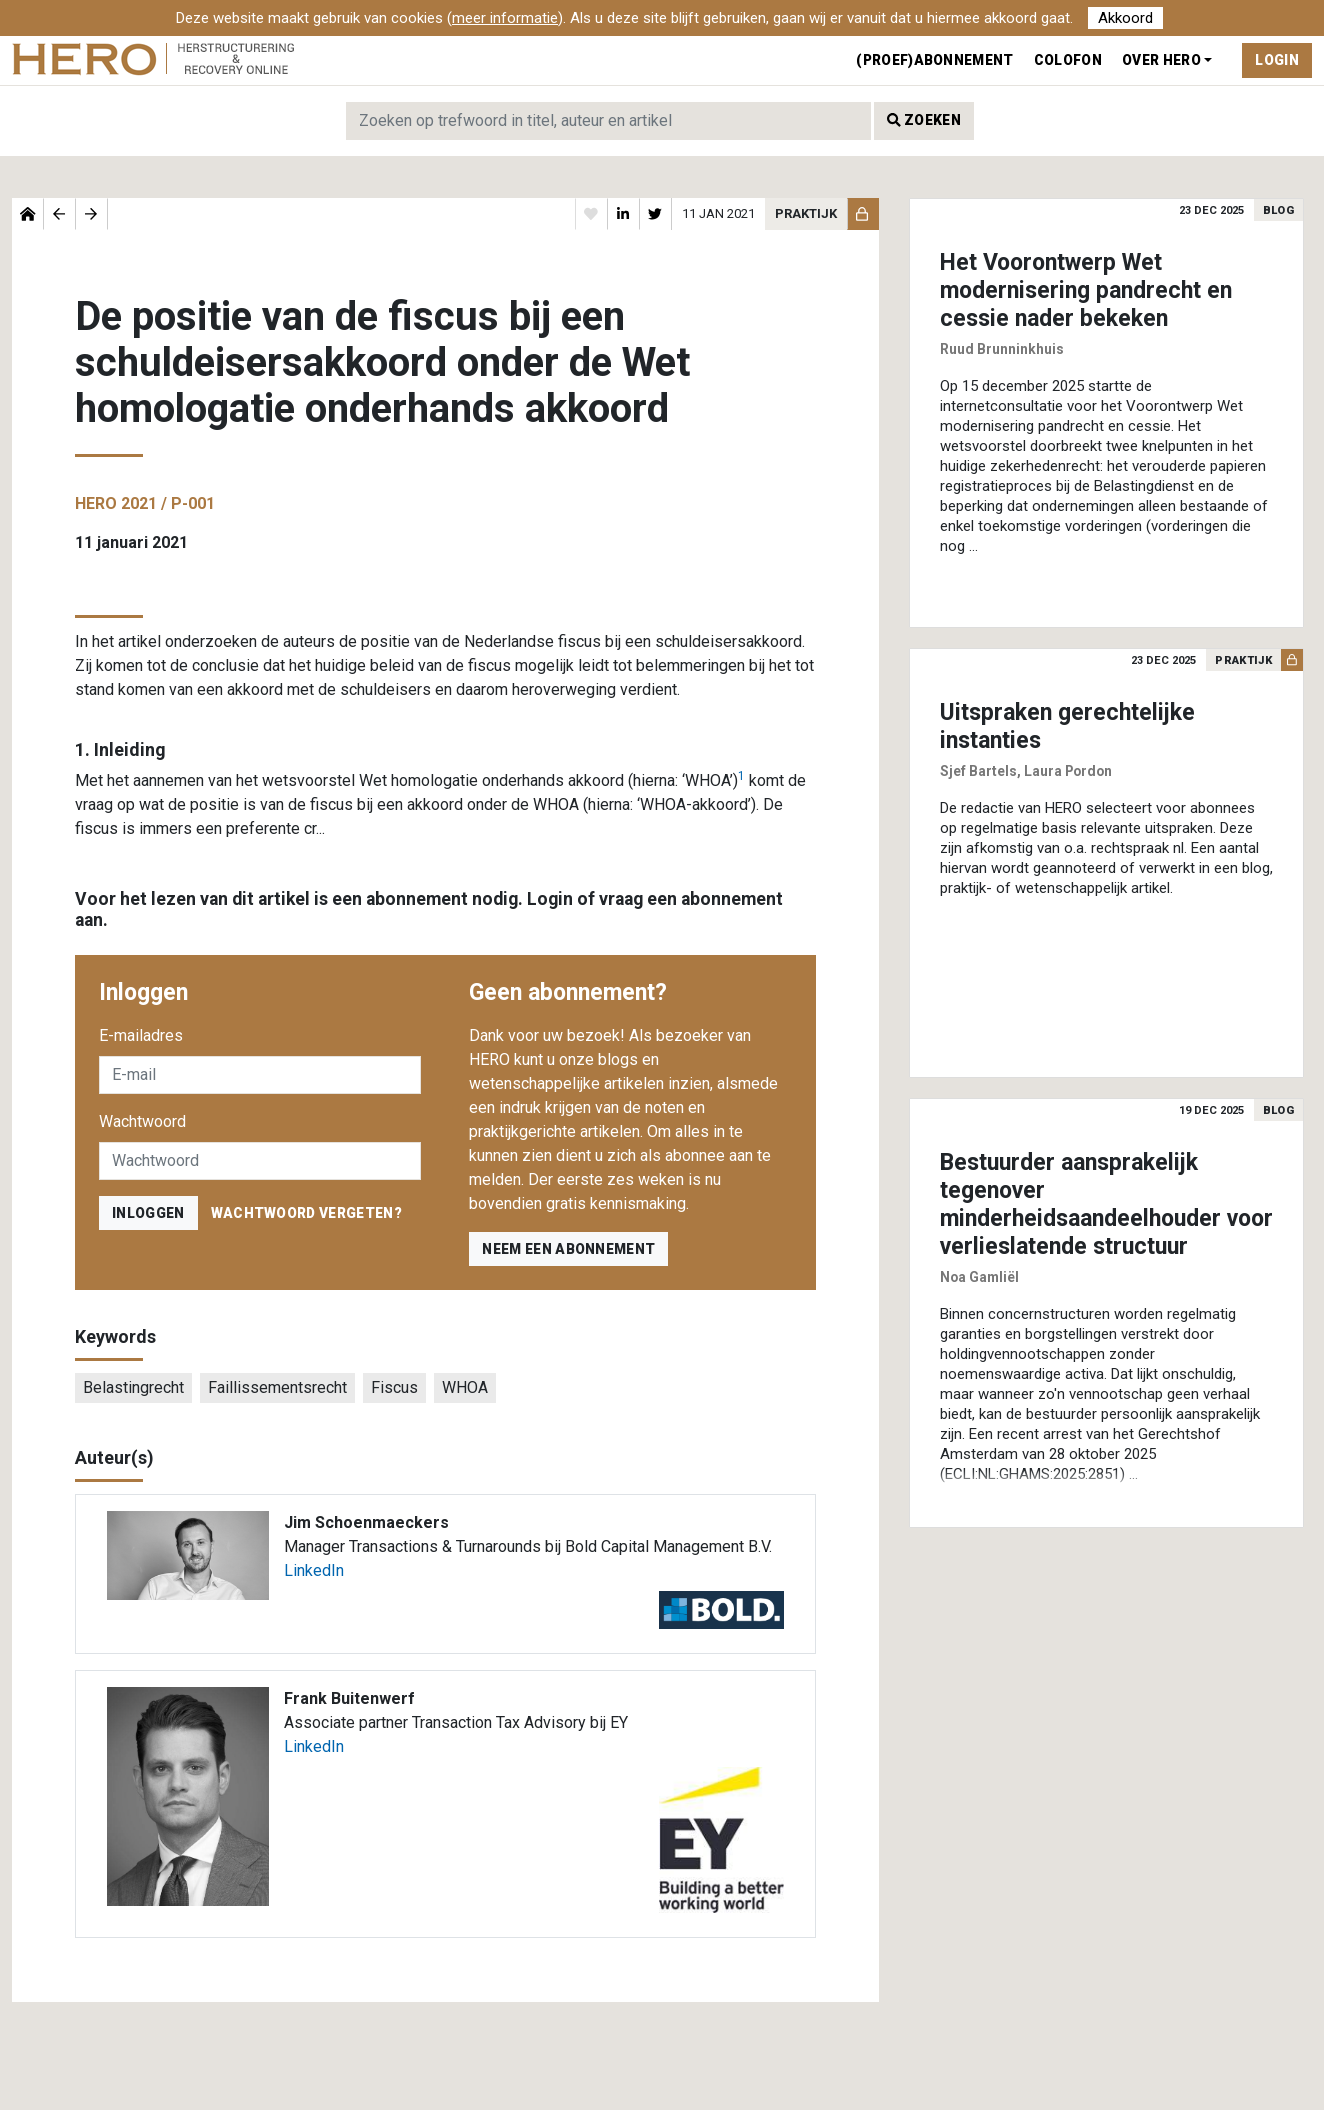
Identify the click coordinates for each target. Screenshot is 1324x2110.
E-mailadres (141, 1035)
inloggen (148, 1213)
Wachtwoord (142, 1121)
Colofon (1068, 60)
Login (1277, 60)
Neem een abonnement (568, 1249)
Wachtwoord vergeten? (306, 1213)
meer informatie (505, 18)
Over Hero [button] (1161, 60)
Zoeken (924, 120)
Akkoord (1125, 18)
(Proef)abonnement (934, 60)
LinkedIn (314, 1570)
